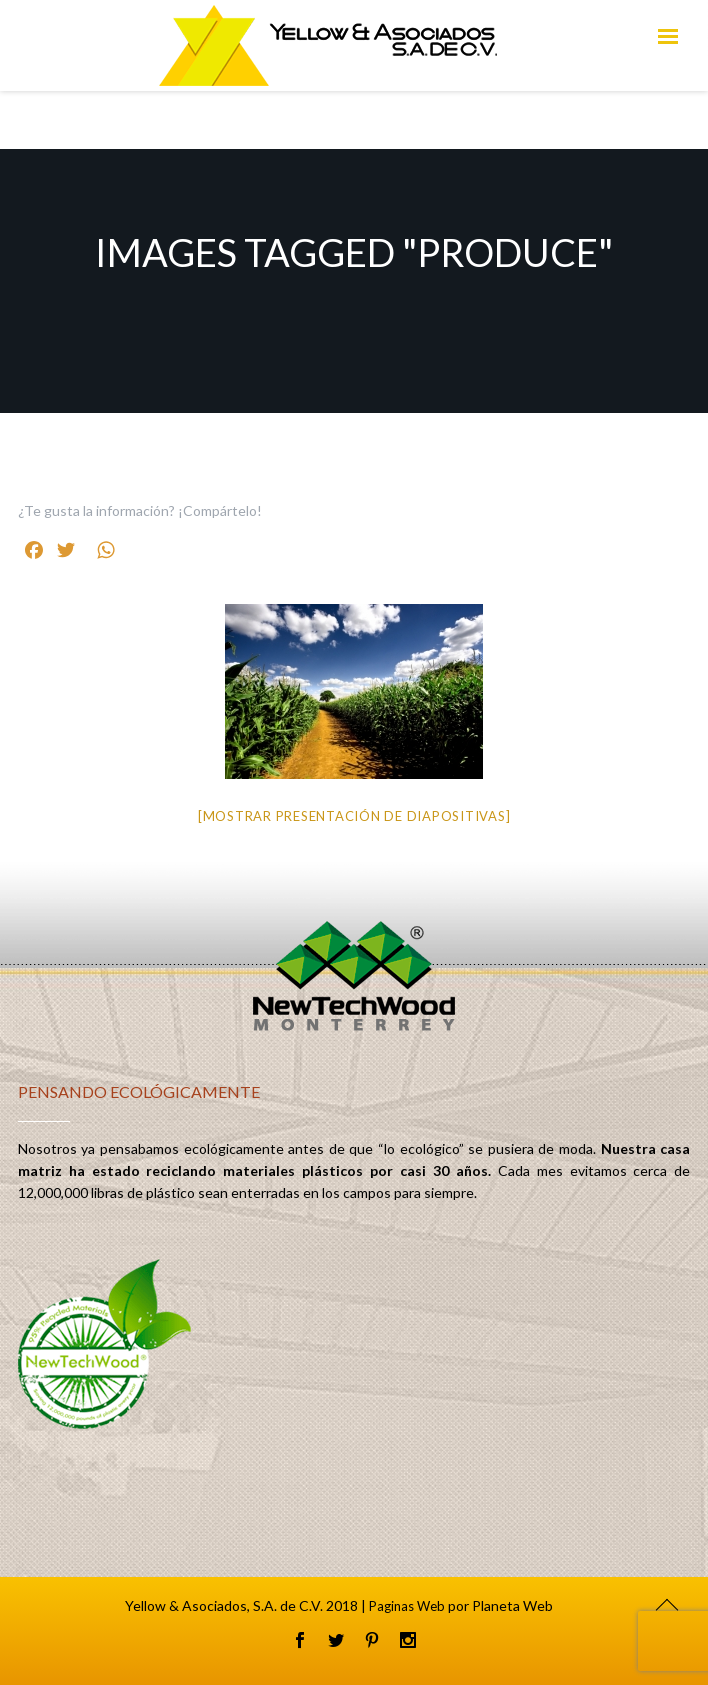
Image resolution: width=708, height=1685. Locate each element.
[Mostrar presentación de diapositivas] (354, 816)
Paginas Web (407, 1606)
